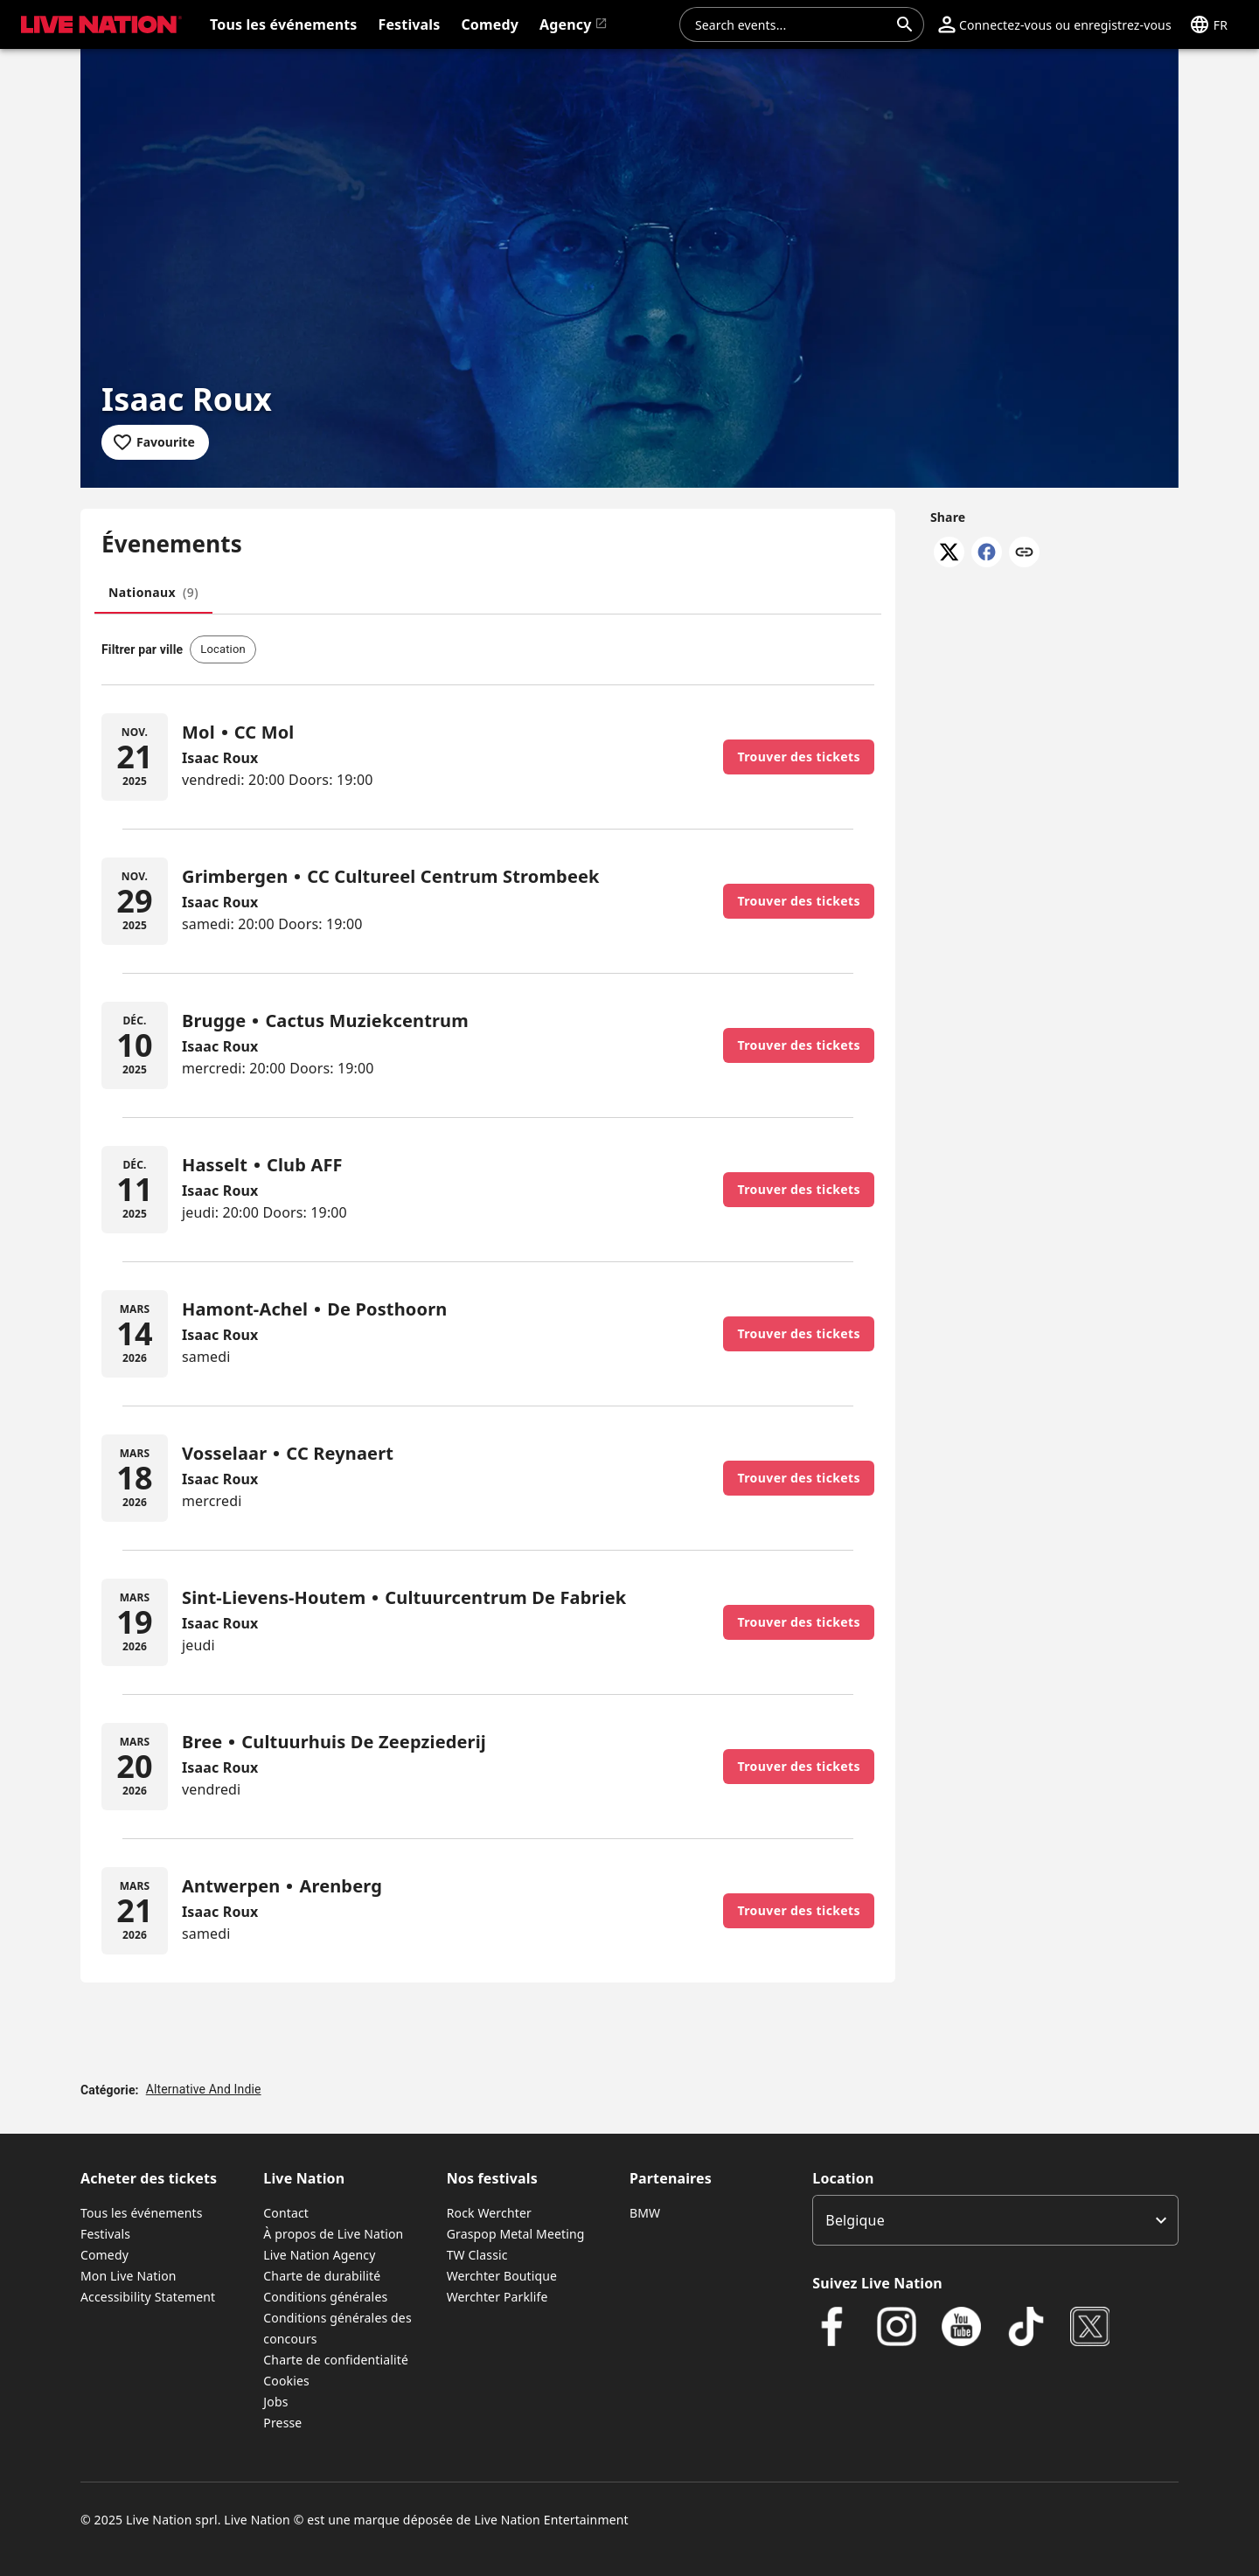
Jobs (275, 2401)
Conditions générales (325, 2296)
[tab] (153, 593)
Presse (282, 2422)
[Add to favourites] (155, 442)
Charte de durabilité (321, 2275)
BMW (645, 2213)
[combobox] (791, 24)
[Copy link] (1024, 553)
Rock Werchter (489, 2213)
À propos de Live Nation (333, 2233)
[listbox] (995, 2220)
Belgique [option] (854, 2220)
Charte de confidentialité (335, 2359)
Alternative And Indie (203, 2089)
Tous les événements (141, 2213)
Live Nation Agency (319, 2254)
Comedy (104, 2254)
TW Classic (477, 2254)
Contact (286, 2213)
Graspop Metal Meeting (516, 2233)
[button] (1055, 24)
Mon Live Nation (128, 2275)
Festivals (105, 2233)
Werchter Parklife (497, 2296)
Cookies (286, 2380)
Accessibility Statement (147, 2296)
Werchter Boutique (502, 2275)
